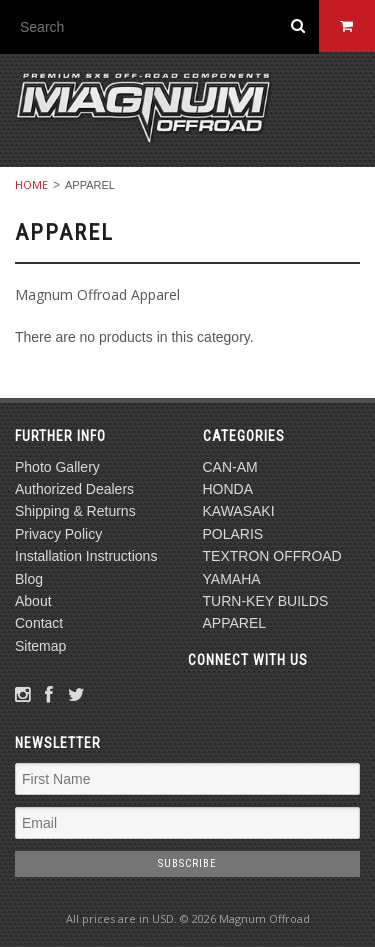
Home (31, 184)
